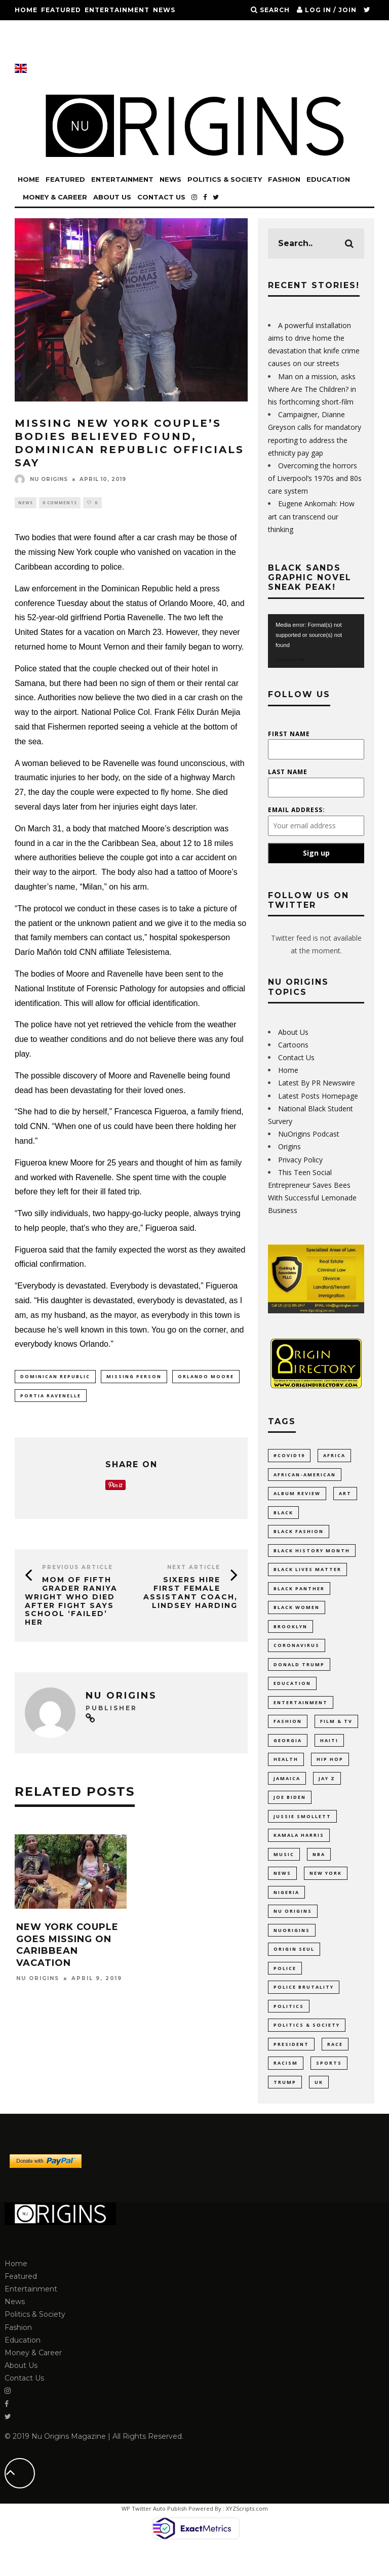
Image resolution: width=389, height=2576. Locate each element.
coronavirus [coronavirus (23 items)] (297, 1654)
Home (26, 10)
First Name (289, 734)
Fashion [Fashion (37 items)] (288, 1733)
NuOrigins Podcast (308, 1134)
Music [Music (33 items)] (284, 1872)
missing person (134, 1378)
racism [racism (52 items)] (286, 2090)
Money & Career (48, 50)
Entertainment (117, 10)
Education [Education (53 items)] (292, 1693)
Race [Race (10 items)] (335, 2070)
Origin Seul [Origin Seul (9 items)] (294, 1971)
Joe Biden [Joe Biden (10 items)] (290, 1812)
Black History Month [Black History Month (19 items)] (312, 1554)
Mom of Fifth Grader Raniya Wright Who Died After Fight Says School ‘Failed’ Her (71, 1604)
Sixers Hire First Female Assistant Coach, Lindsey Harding (190, 1595)
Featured (61, 10)
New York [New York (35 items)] (325, 1892)
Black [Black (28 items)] (283, 1515)
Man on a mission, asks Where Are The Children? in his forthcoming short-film (312, 389)
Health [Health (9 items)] (286, 1772)
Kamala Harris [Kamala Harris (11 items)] (299, 1852)
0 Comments (60, 503)
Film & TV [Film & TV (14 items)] (336, 1733)
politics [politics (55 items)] (289, 2031)
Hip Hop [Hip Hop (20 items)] (330, 1772)
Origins (289, 1146)
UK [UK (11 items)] (319, 2110)
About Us (103, 50)
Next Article (193, 1570)
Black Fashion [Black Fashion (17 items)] (299, 1535)
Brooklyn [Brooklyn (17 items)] (290, 1634)
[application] (316, 641)
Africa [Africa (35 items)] (334, 1455)
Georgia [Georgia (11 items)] (288, 1753)
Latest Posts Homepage (318, 1096)
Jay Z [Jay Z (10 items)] (327, 1793)
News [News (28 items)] (282, 1892)
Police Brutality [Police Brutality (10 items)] (304, 2011)
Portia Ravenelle (50, 1397)
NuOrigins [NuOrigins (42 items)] (292, 1951)
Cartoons (293, 1045)
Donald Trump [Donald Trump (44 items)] (299, 1673)
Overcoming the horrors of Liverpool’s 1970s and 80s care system (315, 478)
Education (155, 30)
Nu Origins (41, 479)
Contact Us (151, 50)
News (164, 10)
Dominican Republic (55, 1378)
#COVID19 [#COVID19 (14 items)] (289, 1455)
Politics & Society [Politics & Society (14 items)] (307, 2050)
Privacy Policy (300, 1159)
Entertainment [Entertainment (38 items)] (301, 1713)
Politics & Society (53, 30)
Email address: (296, 810)
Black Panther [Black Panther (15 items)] (299, 1594)
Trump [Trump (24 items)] (285, 2110)
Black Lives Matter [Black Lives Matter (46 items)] (307, 1575)
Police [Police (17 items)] (285, 1991)
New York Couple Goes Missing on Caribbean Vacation (67, 1947)
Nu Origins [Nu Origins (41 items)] (293, 1931)
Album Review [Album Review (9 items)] (297, 1495)
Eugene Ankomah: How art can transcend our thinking (311, 516)
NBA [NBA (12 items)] (319, 1872)
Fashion (112, 30)
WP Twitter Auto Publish (154, 2538)
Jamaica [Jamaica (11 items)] (287, 1793)
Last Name (287, 772)
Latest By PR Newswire (316, 1083)
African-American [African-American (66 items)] (305, 1475)
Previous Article (77, 1570)
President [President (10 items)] (291, 2070)
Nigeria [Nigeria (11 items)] (286, 1912)
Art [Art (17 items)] (345, 1495)
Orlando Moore (206, 1378)
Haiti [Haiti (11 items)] (329, 1753)
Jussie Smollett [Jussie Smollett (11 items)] (302, 1832)
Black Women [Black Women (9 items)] (297, 1614)
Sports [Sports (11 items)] (329, 2090)
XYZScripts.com (247, 2538)
